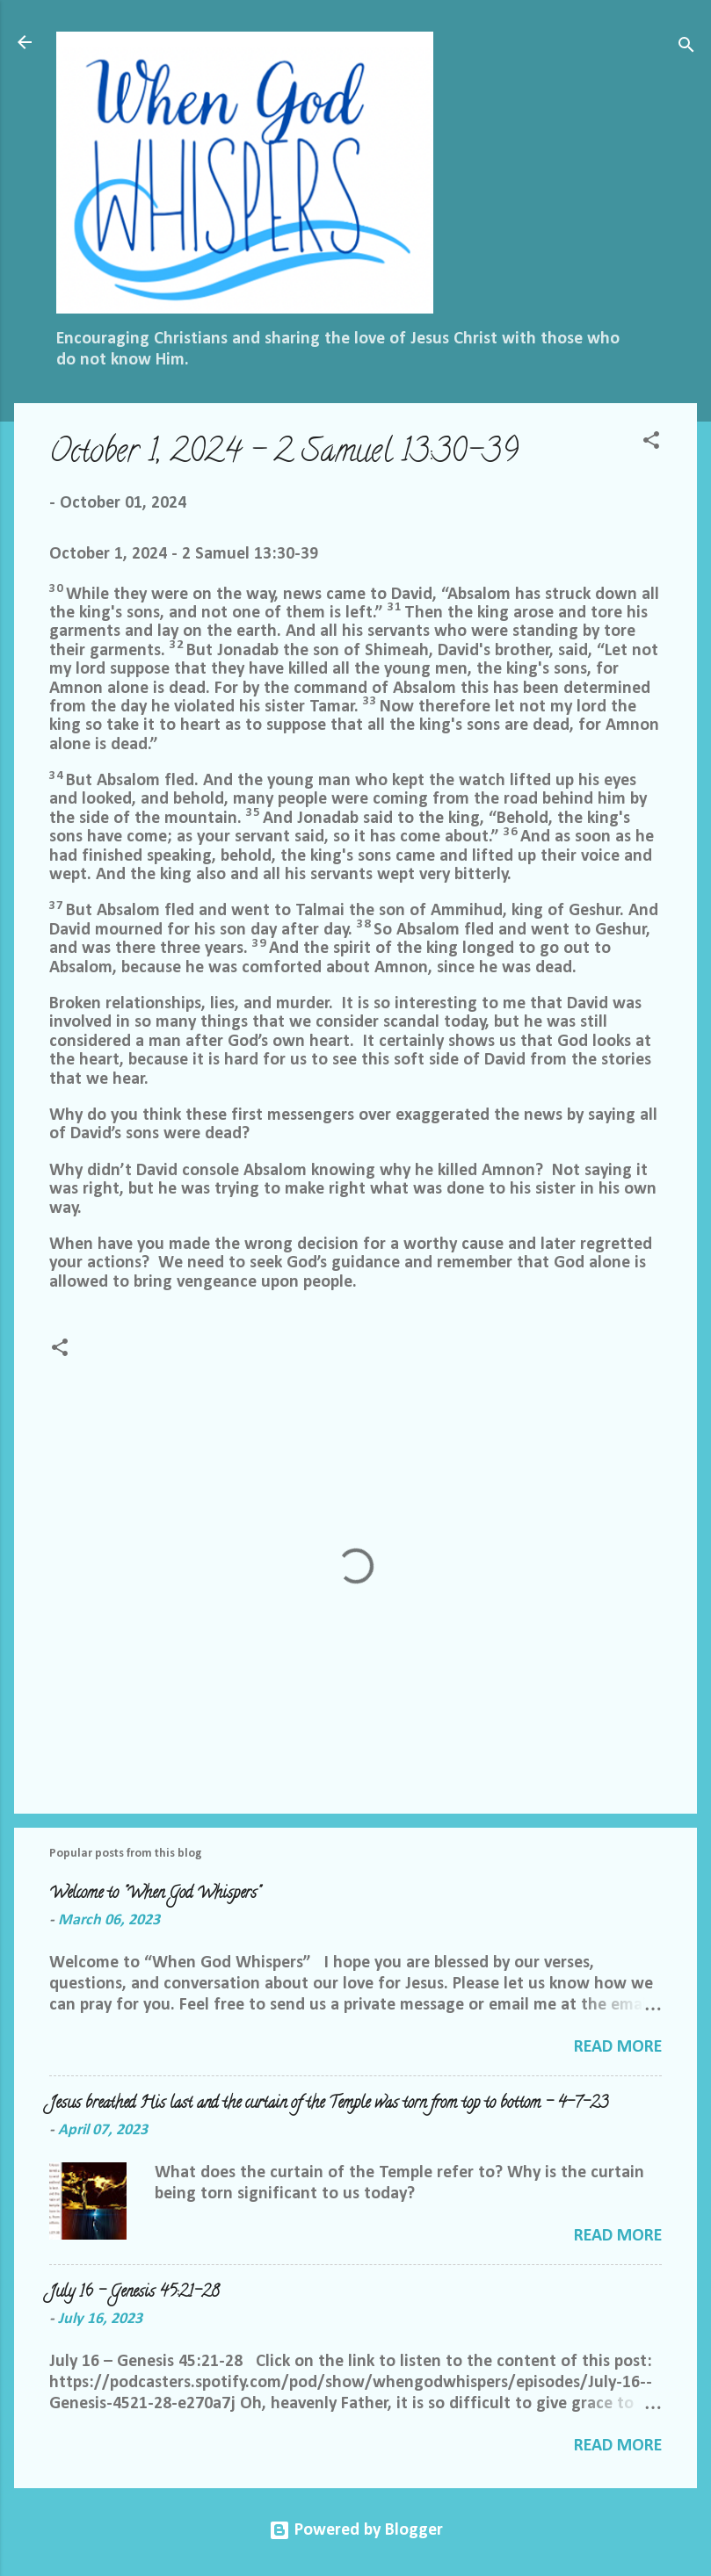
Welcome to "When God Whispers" (154, 1894)
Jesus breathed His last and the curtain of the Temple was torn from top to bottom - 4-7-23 (328, 2104)
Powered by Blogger (356, 2530)
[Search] (686, 48)
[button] (651, 443)
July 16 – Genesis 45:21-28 (134, 2293)
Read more (618, 2047)
